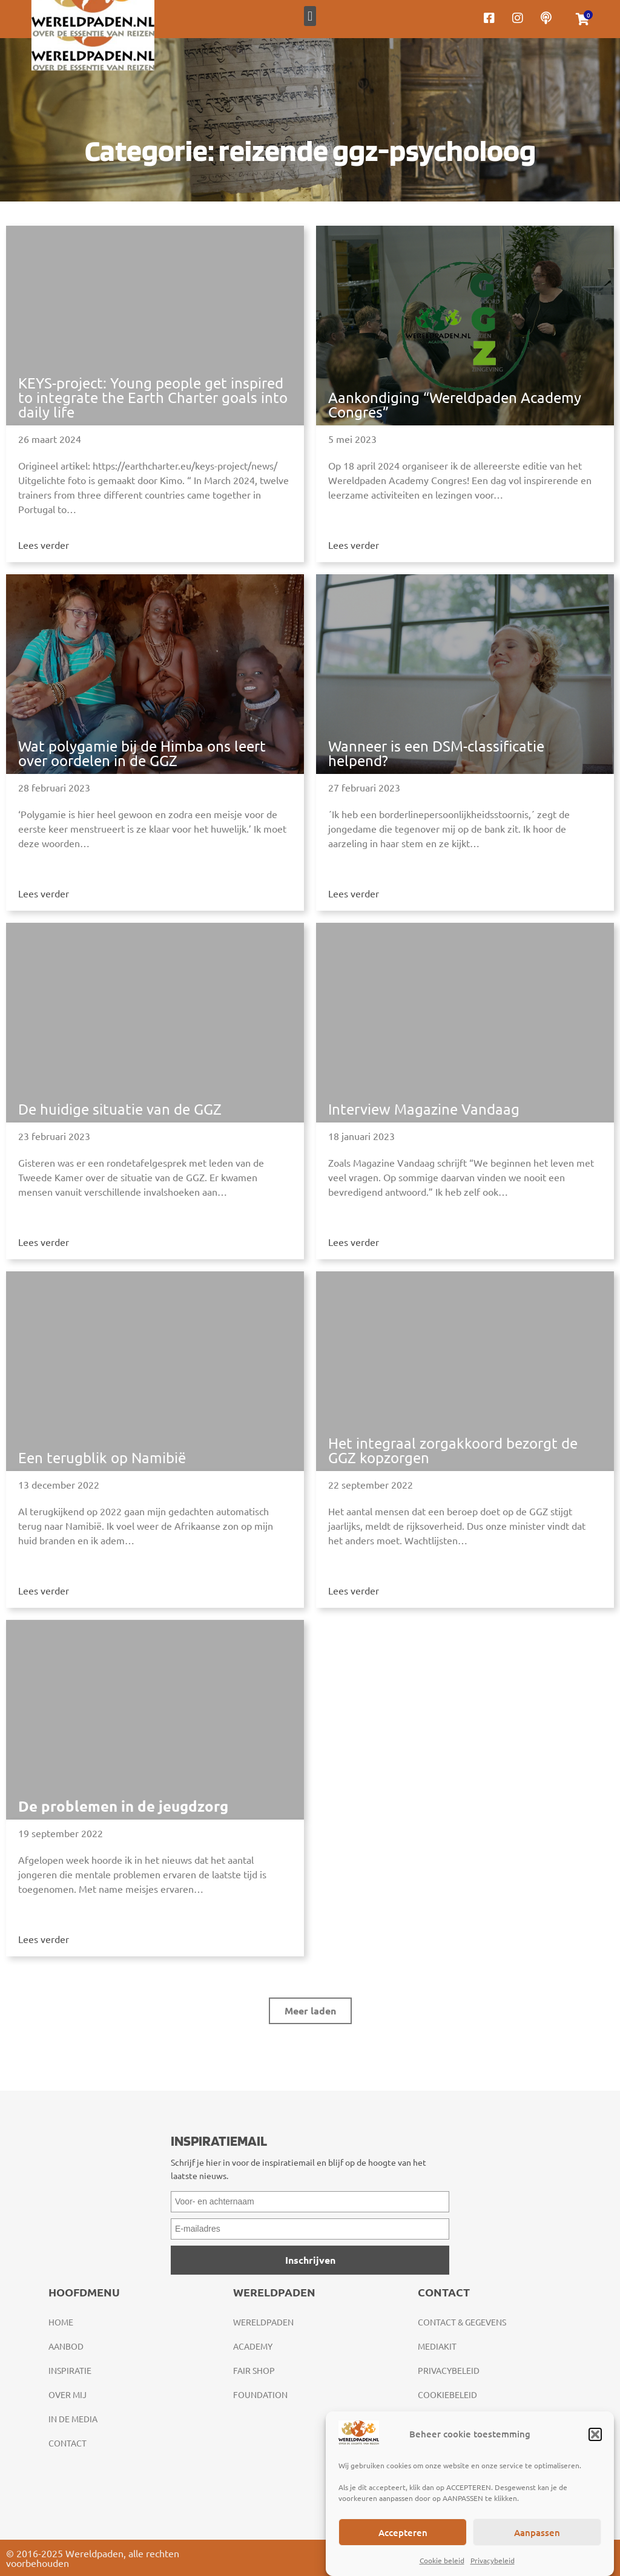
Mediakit (437, 2346)
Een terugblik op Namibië (102, 1457)
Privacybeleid (492, 2560)
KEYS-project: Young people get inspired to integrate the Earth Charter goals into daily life (153, 397)
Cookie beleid (442, 2560)
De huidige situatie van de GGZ (120, 1109)
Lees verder (43, 545)
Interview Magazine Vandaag (423, 1109)
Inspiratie (69, 2370)
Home (60, 2321)
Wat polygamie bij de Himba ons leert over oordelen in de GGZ (142, 753)
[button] (595, 2434)
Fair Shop (254, 2370)
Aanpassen (537, 2532)
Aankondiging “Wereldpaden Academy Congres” (454, 404)
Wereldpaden (263, 2321)
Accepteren (402, 2532)
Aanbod (66, 2346)
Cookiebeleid (447, 2394)
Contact (67, 2442)
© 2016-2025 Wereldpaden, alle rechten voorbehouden (92, 2558)
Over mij (67, 2394)
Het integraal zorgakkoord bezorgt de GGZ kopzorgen (453, 1450)
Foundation (260, 2394)
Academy (252, 2346)
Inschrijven (310, 2259)
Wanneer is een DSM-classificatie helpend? (436, 753)
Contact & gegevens (462, 2321)
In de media (72, 2418)
